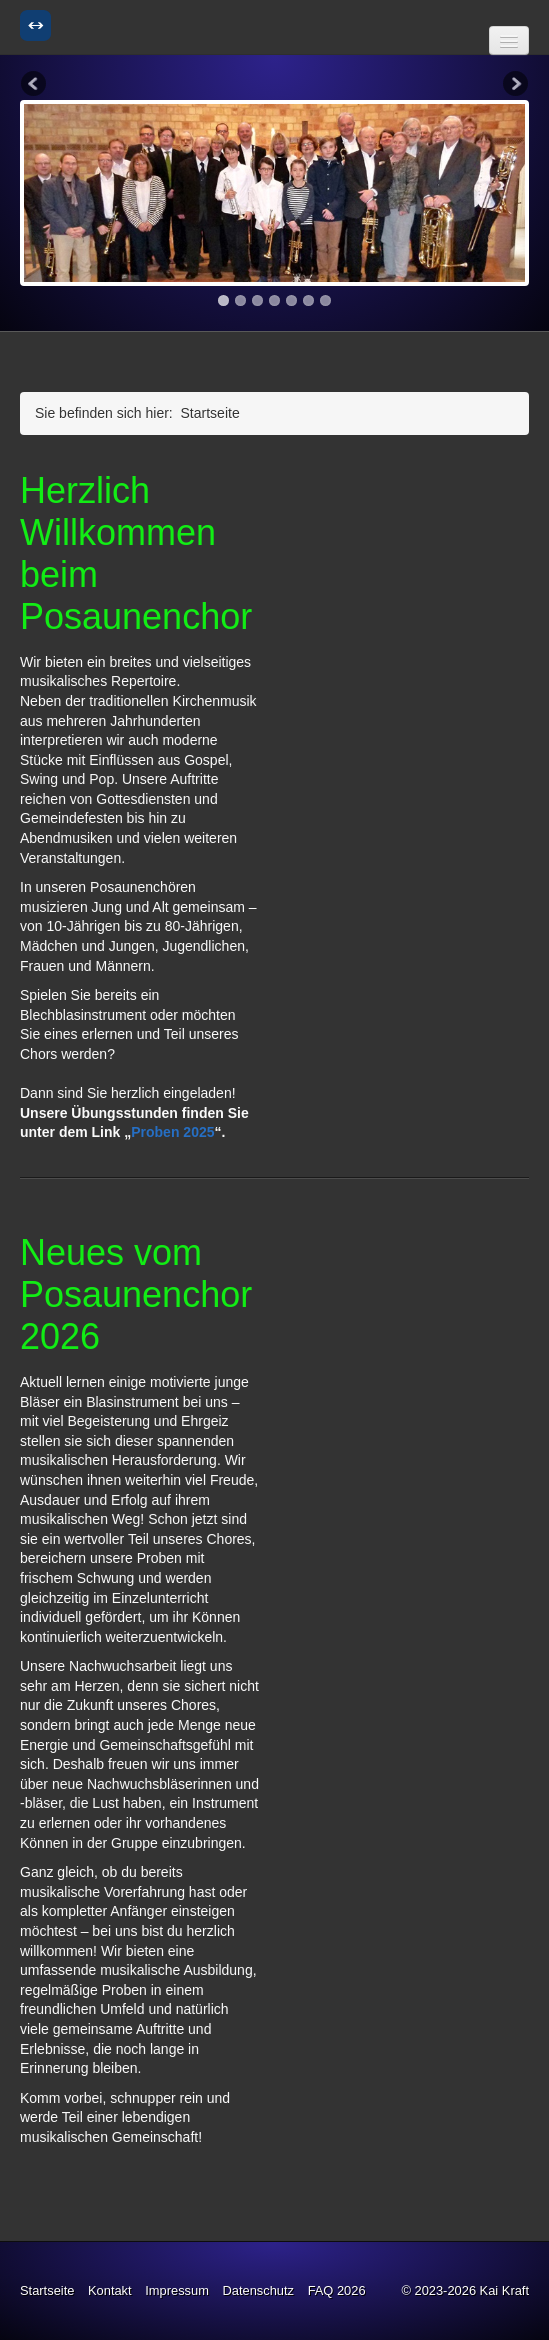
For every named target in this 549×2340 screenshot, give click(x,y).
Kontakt (110, 2290)
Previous (35, 85)
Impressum (177, 2290)
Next (514, 85)
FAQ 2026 (337, 2290)
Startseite (47, 2290)
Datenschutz (258, 2290)
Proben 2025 (172, 1132)
